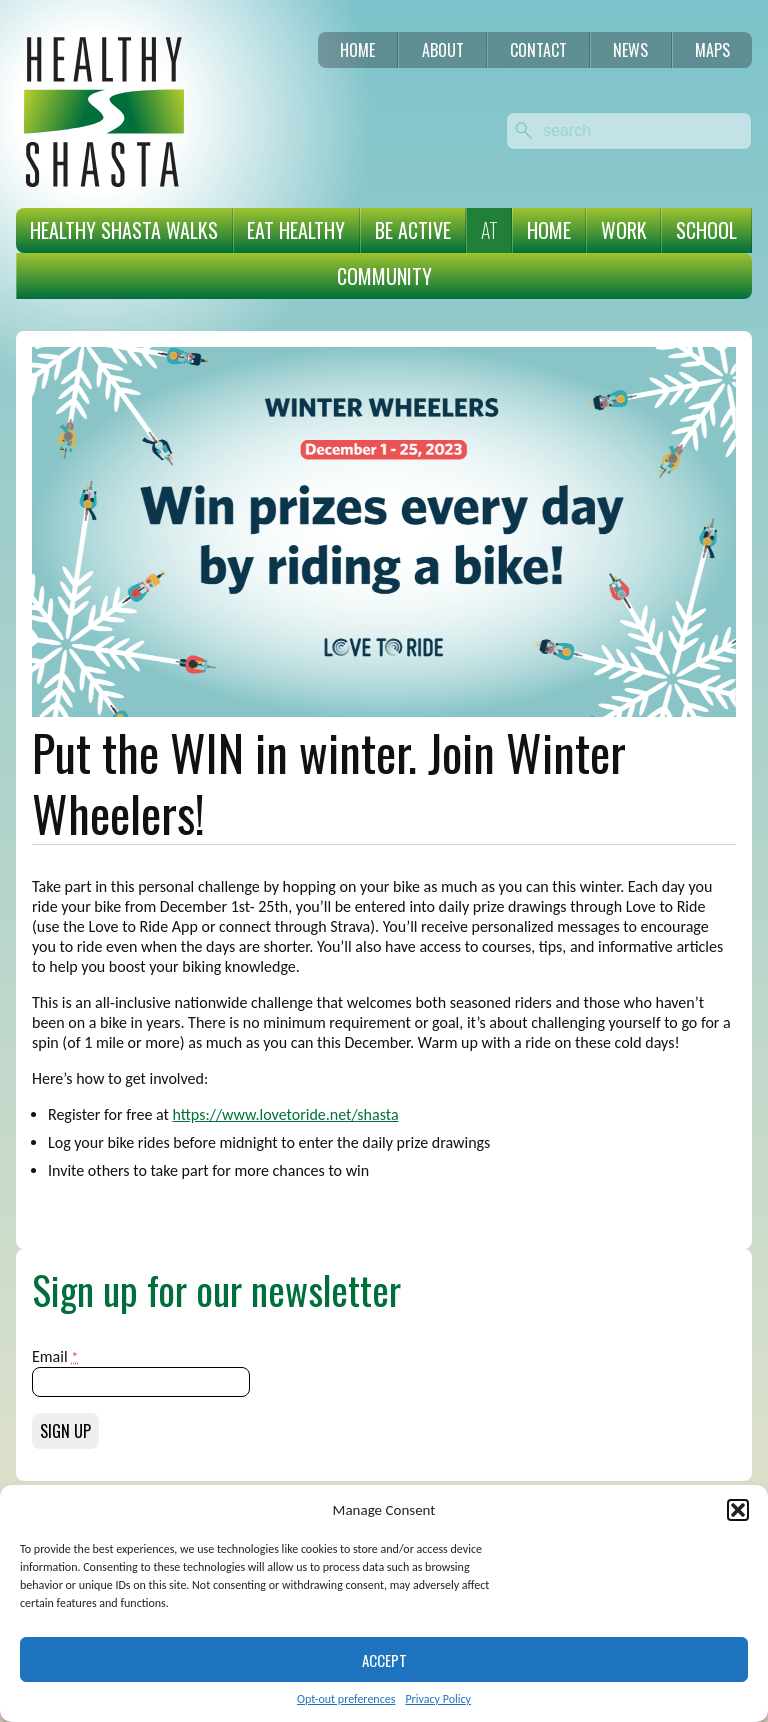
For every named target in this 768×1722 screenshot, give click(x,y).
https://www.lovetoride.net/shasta (285, 1114)
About (443, 50)
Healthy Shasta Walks (124, 230)
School (706, 230)
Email (55, 1356)
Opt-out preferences (346, 1699)
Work (624, 230)
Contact (538, 50)
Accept (384, 1660)
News (630, 50)
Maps (712, 50)
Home (357, 50)
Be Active (413, 230)
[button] (738, 1510)
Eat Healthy (296, 230)
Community (384, 276)
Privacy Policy (438, 1699)
